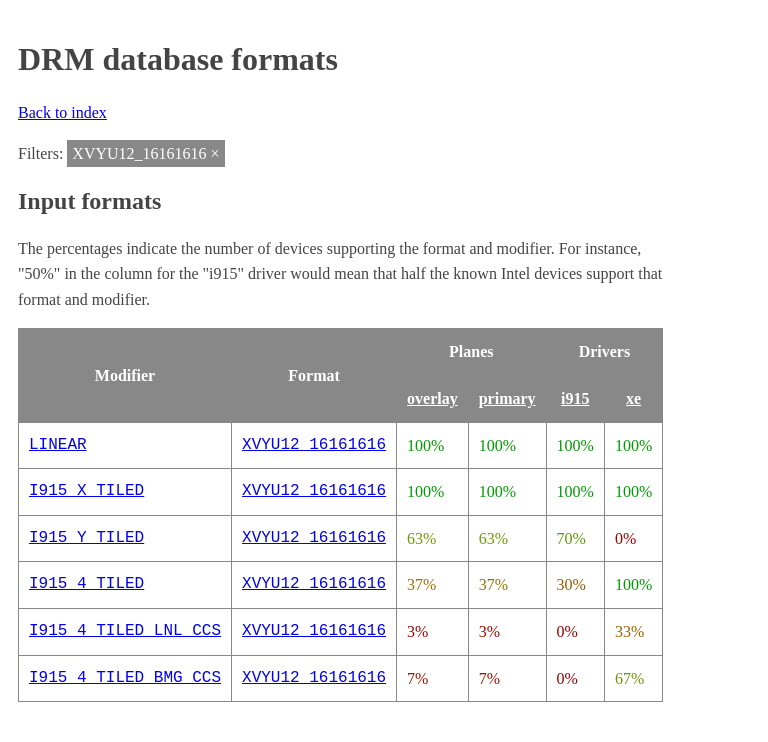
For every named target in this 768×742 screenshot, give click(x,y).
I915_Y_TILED (86, 538)
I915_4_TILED (86, 584)
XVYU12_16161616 (314, 445)
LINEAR (58, 445)
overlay (432, 398)
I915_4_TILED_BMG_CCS (125, 678)
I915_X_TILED (86, 491)
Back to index (62, 112)
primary (507, 398)
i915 (575, 398)
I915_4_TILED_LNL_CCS (125, 631)
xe (633, 398)
